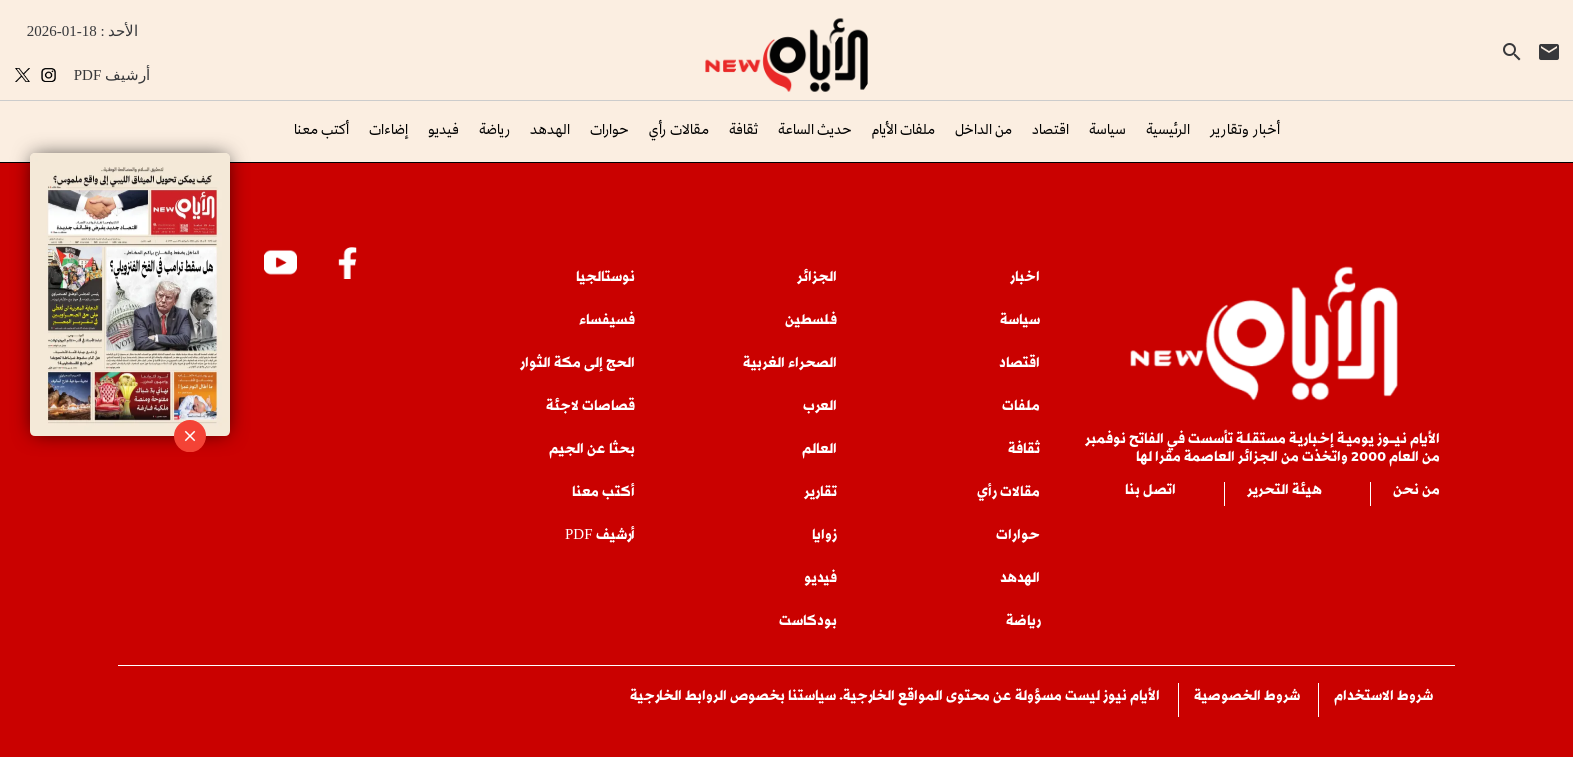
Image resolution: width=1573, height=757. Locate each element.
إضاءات (388, 128)
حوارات (609, 128)
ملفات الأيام (903, 128)
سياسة (1107, 128)
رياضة (494, 128)
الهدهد (550, 128)
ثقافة (743, 128)
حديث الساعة (815, 128)
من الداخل (983, 128)
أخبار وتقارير (1245, 128)
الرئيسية (1168, 128)
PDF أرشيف (112, 75)
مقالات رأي (679, 128)
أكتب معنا (321, 128)
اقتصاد (1050, 128)
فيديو (443, 128)
